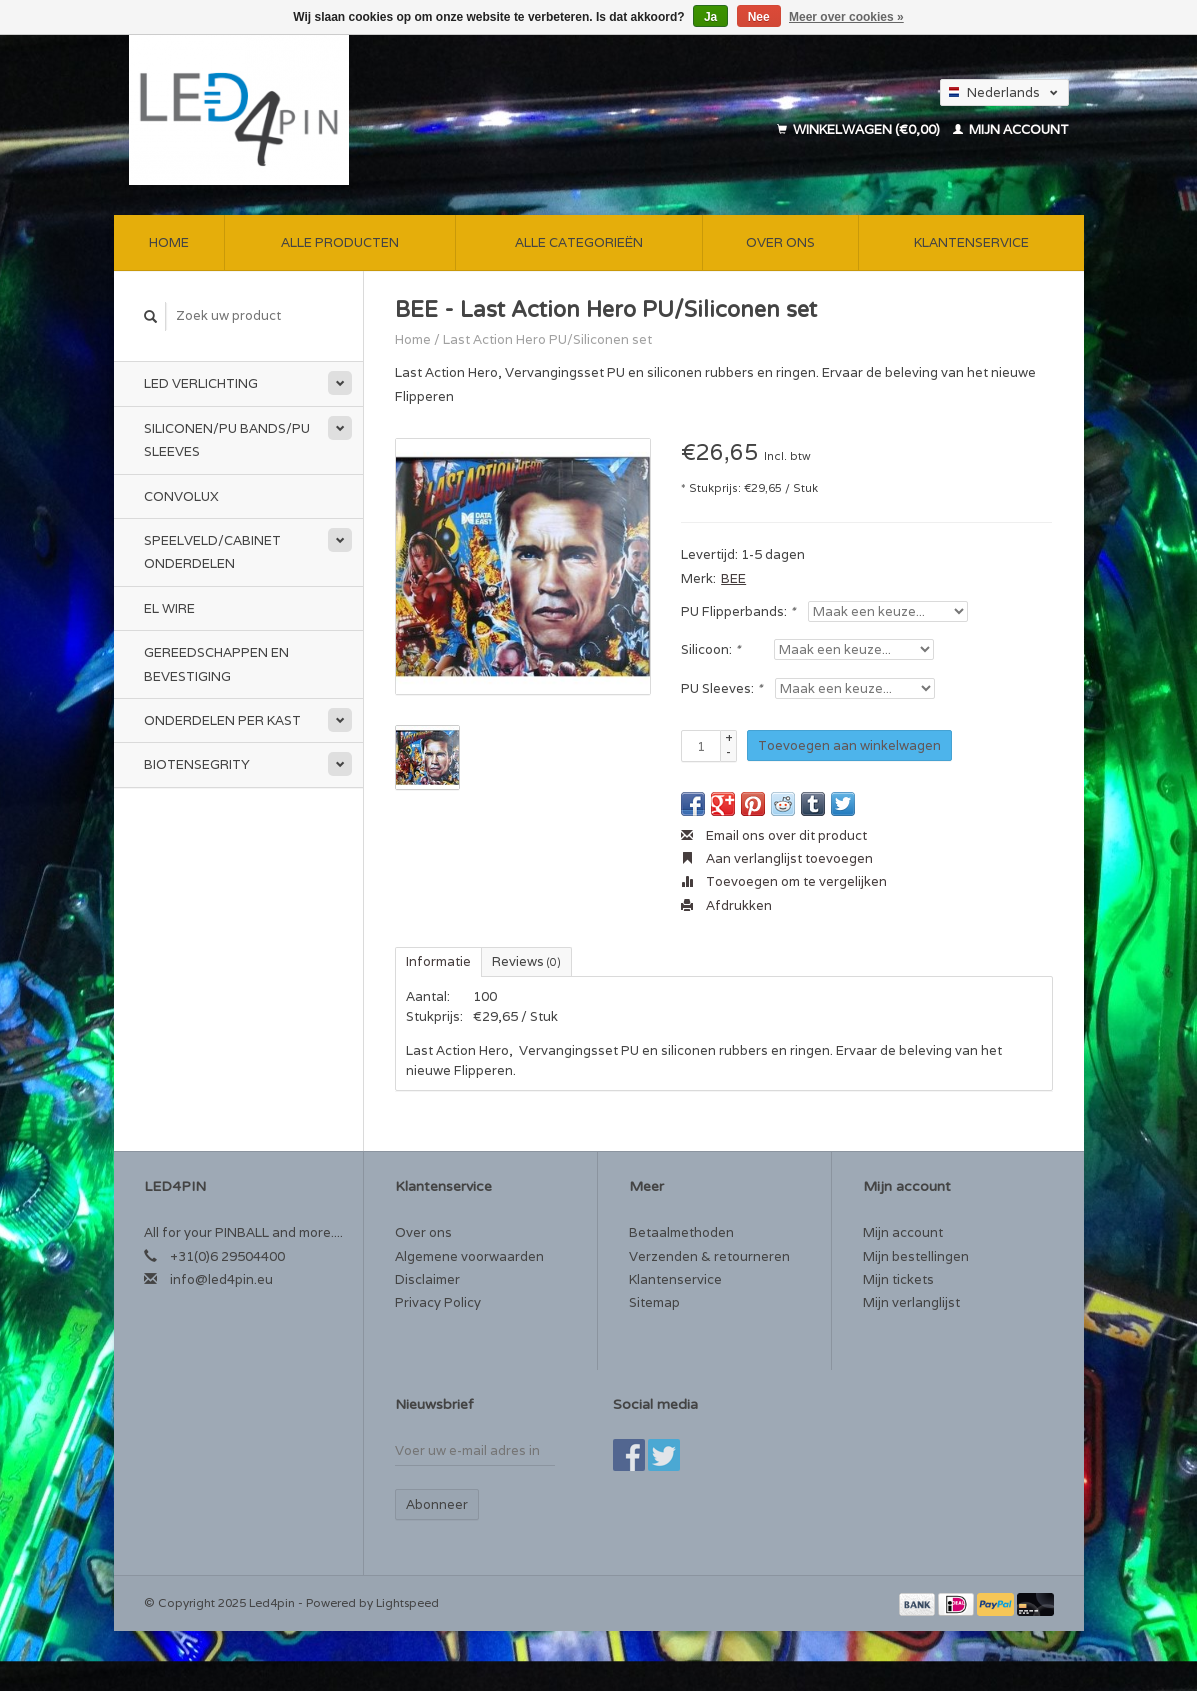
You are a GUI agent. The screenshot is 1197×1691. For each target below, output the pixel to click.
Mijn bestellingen (916, 1256)
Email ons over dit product (774, 835)
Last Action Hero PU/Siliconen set (547, 339)
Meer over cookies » (846, 17)
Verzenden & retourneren (709, 1256)
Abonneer (437, 1504)
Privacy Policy (438, 1302)
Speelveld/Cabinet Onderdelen (212, 552)
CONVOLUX (181, 496)
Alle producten (340, 242)
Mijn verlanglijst (911, 1302)
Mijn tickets (898, 1279)
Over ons (780, 242)
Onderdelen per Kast (222, 720)
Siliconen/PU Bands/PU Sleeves (227, 440)
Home (169, 242)
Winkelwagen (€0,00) (860, 129)
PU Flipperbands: (738, 611)
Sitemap (654, 1302)
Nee (759, 17)
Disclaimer (427, 1279)
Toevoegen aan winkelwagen (849, 745)
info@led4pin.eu (221, 1279)
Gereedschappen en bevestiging (216, 664)
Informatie (438, 961)
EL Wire (169, 608)
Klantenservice (971, 242)
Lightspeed (407, 1602)
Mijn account (1011, 129)
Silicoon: (710, 649)
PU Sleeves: (721, 688)
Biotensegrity (197, 764)
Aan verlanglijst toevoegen (777, 858)
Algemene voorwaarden (469, 1256)
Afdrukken (726, 905)
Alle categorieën (579, 242)
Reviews (526, 961)
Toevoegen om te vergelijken (784, 881)
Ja (710, 17)
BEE (733, 578)
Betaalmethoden (681, 1232)
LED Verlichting (201, 383)
